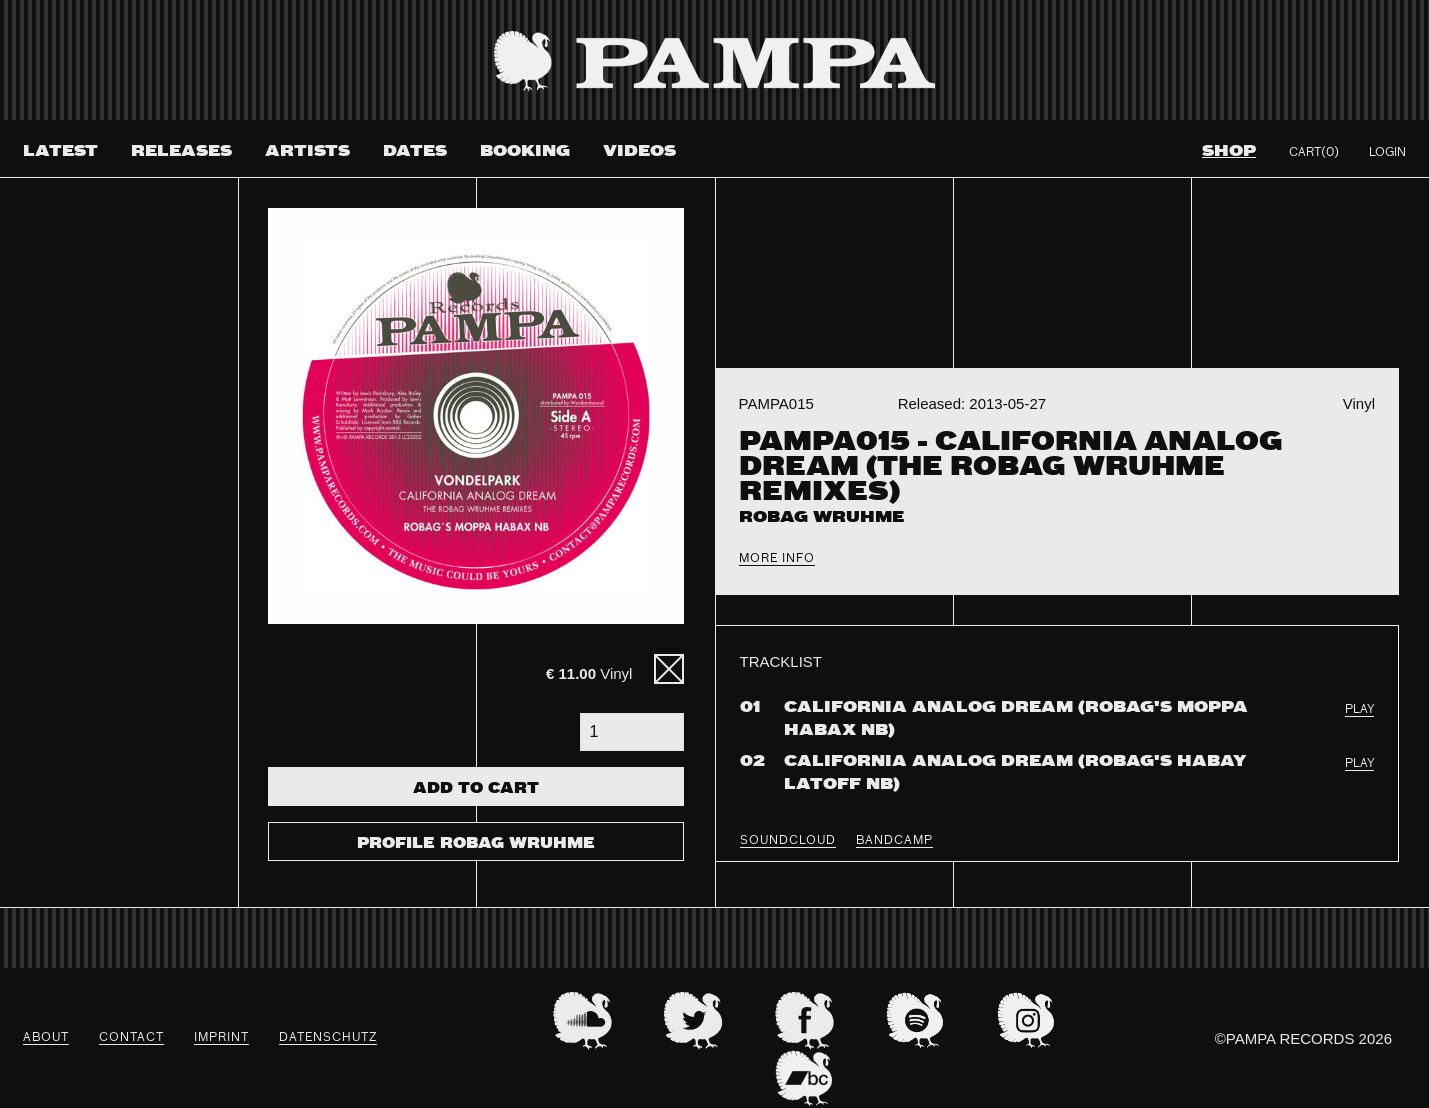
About (46, 1038)
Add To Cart (476, 789)
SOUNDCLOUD (788, 841)
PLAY (1359, 710)
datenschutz (328, 1038)
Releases (181, 151)
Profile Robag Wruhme (476, 844)
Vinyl (589, 673)
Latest (60, 151)
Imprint (221, 1038)
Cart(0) (1314, 153)
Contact (131, 1038)
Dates (415, 151)
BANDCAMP (894, 841)
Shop (1229, 151)
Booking (525, 151)
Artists (307, 151)
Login (1387, 153)
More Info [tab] (777, 559)
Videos (639, 151)
